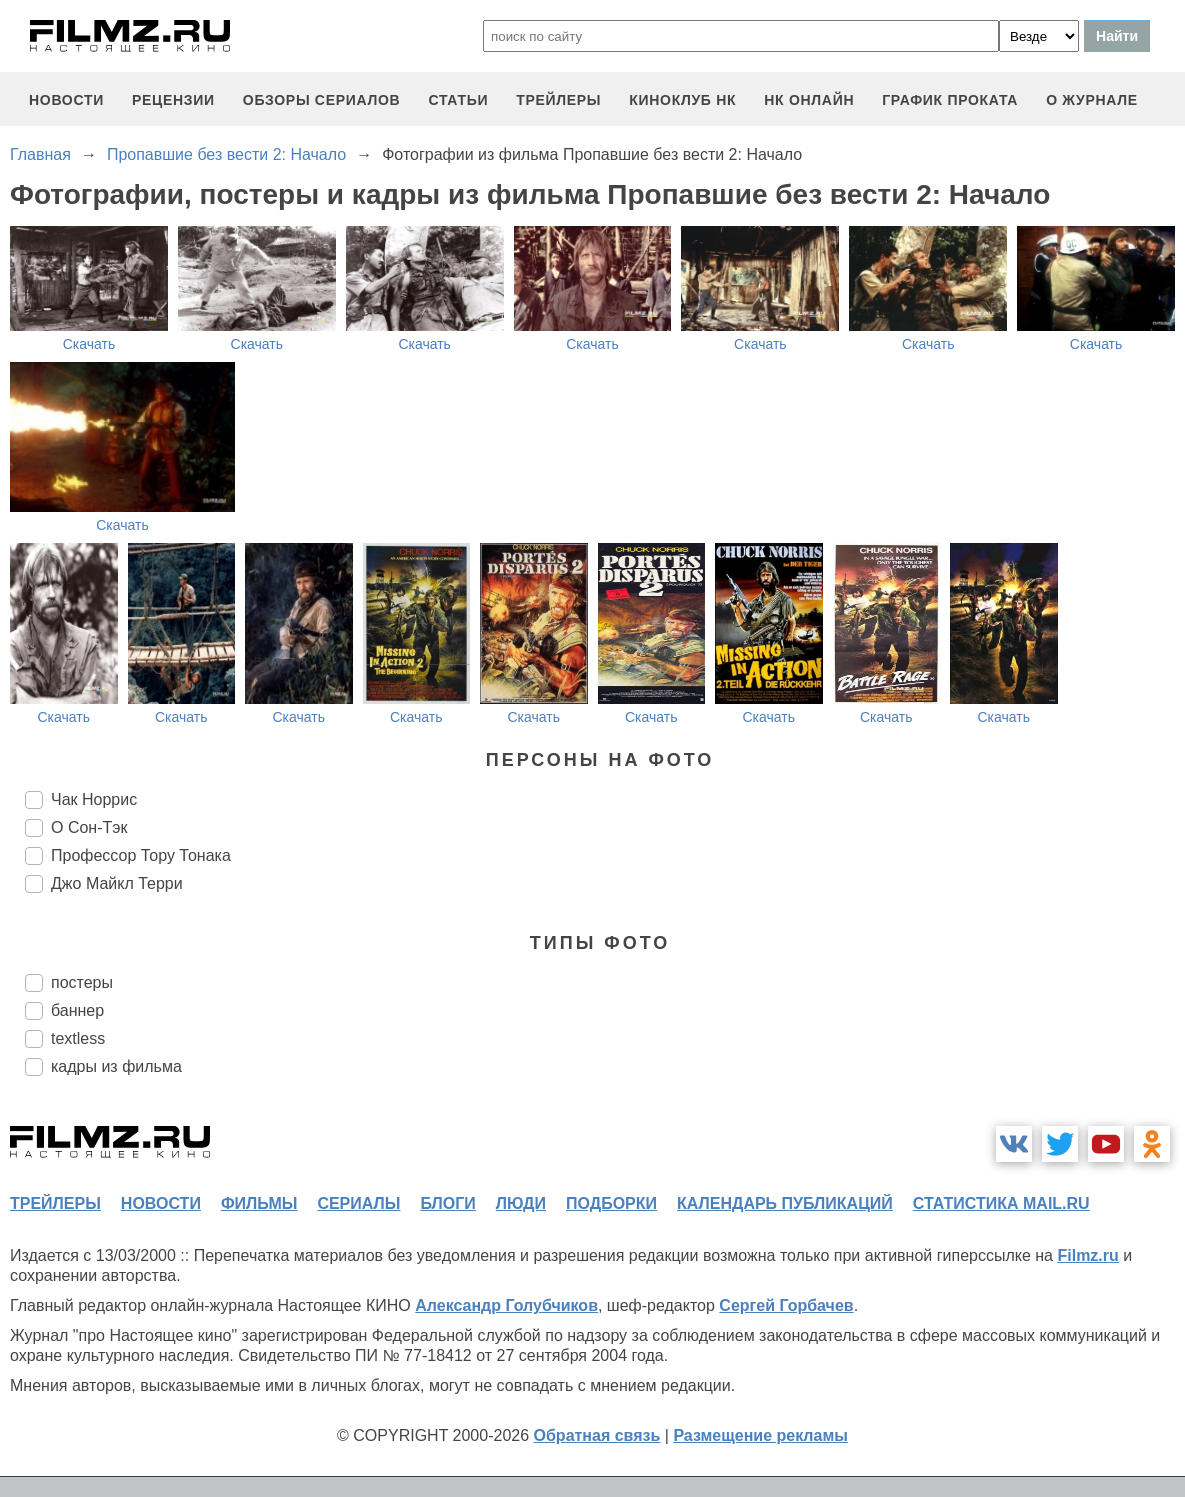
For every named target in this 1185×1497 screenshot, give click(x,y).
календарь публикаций (785, 1203)
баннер (77, 1010)
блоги (447, 1203)
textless (78, 1038)
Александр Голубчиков (506, 1305)
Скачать (89, 344)
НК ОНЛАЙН (809, 100)
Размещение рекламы (760, 1435)
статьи (458, 100)
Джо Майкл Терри (117, 883)
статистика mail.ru (1001, 1203)
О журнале (1092, 100)
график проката (950, 100)
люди (521, 1203)
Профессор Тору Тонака (141, 855)
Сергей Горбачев (786, 1305)
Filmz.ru (1087, 1255)
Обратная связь (597, 1435)
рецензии (173, 100)
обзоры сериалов (322, 100)
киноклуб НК (682, 100)
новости (66, 100)
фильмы (259, 1203)
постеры (82, 982)
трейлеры (558, 100)
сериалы (358, 1203)
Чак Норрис (94, 799)
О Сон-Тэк (89, 827)
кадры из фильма (116, 1066)
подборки (611, 1203)
